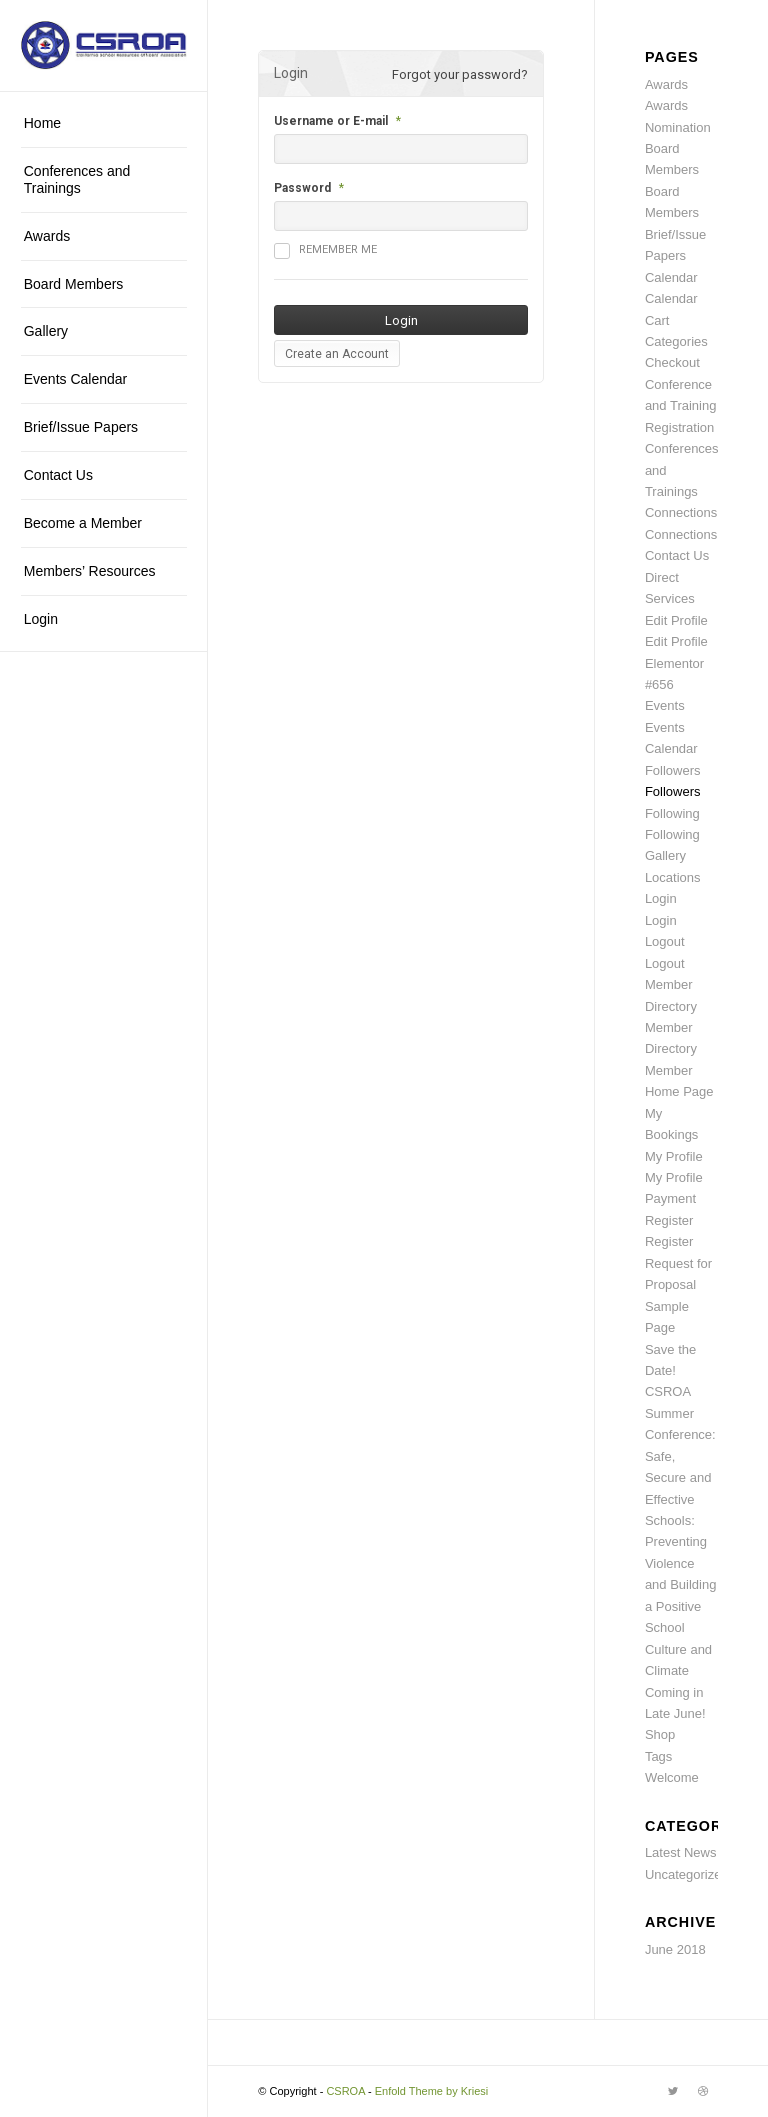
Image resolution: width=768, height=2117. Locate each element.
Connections (681, 512)
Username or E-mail (331, 121)
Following (672, 813)
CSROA (345, 2091)
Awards (666, 84)
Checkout (672, 362)
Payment (670, 1198)
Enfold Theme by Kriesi (432, 2091)
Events (665, 705)
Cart (657, 320)
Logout (665, 941)
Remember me (325, 251)
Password (302, 188)
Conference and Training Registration (681, 406)
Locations (673, 877)
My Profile (674, 1156)
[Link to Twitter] (673, 2091)
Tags (658, 1756)
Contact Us (677, 555)
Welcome (672, 1777)
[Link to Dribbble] (703, 2091)
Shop (660, 1734)
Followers (673, 770)
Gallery (665, 855)
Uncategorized (687, 1874)
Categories (676, 341)
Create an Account (337, 354)
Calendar (671, 277)
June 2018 (675, 1949)
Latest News (681, 1852)
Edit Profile (676, 620)
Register (669, 1220)
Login (661, 898)
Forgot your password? (460, 74)
